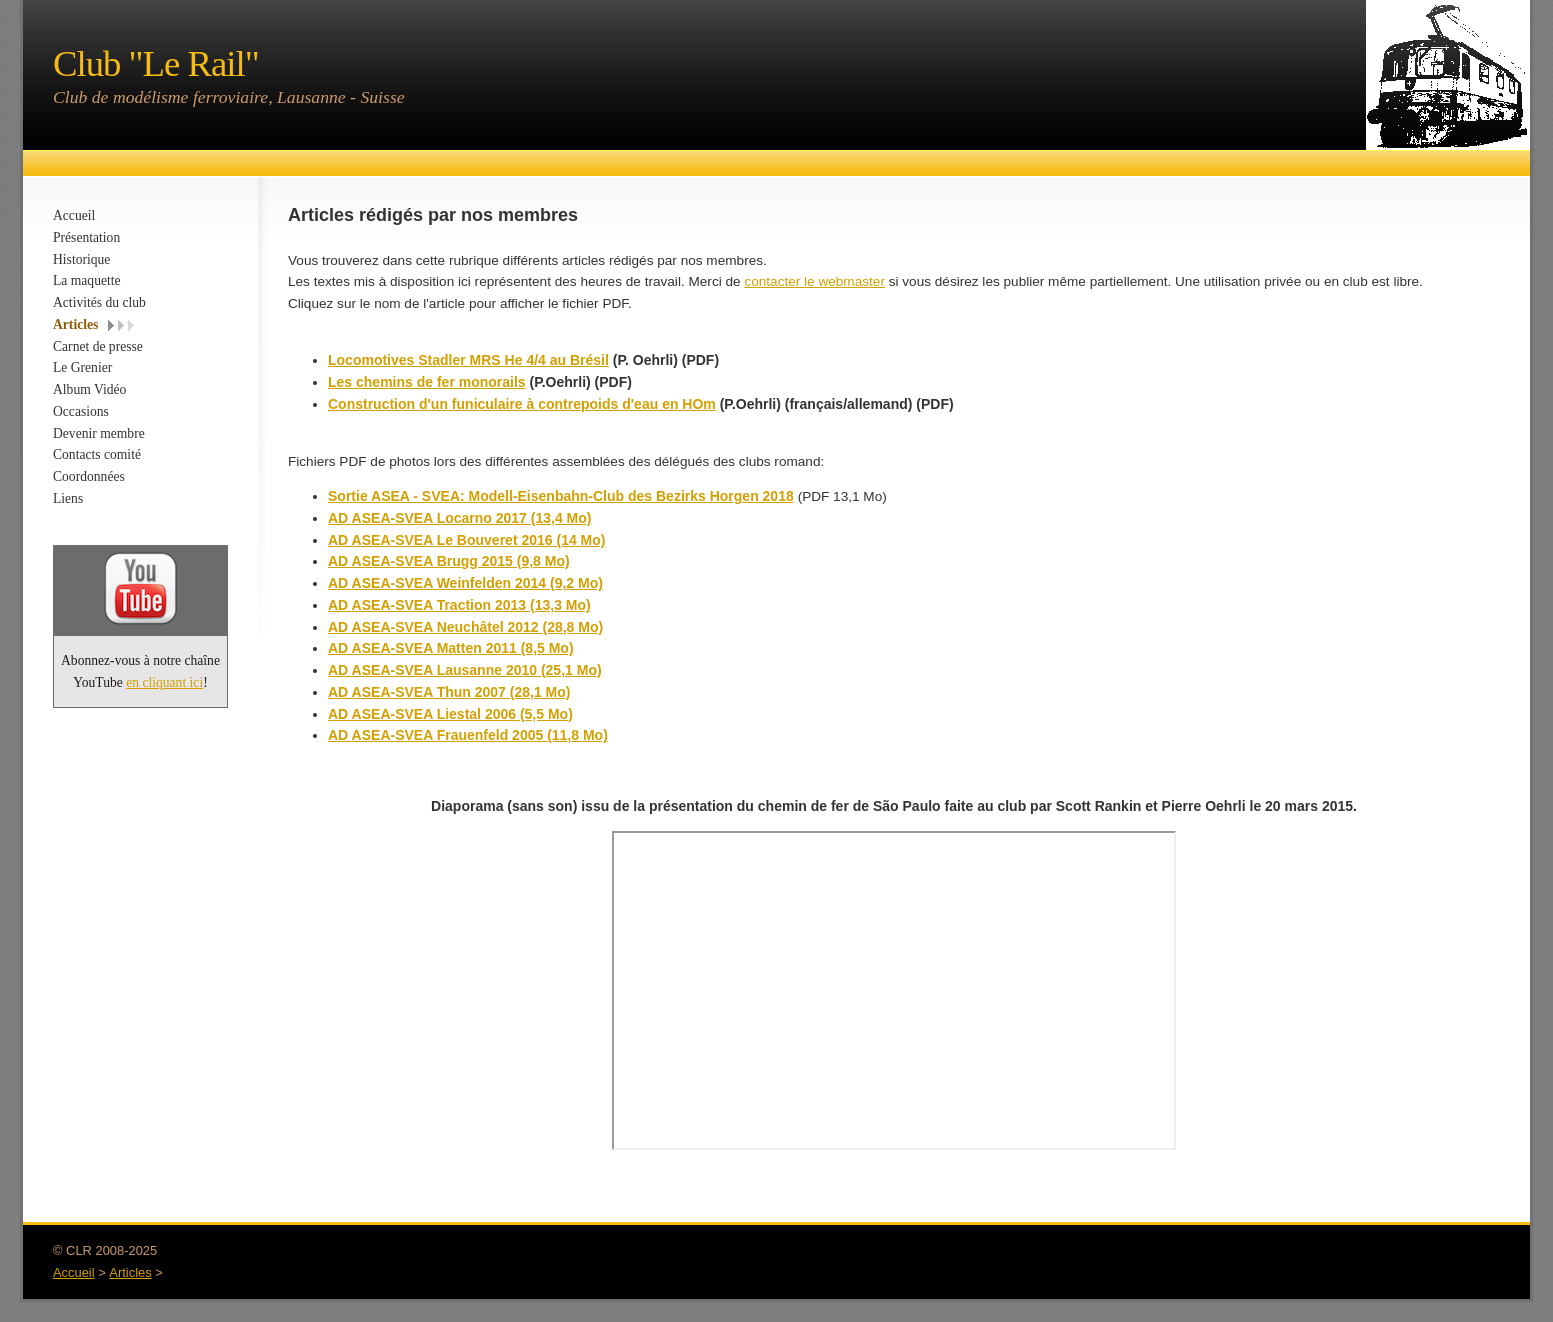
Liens (68, 498)
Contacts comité (97, 454)
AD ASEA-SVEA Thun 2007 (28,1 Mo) (449, 692)
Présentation (86, 237)
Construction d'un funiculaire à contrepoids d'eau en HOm (522, 404)
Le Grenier (82, 367)
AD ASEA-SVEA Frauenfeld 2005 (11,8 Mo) (468, 735)
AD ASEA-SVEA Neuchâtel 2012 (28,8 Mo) (465, 627)
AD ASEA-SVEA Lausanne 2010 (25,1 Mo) (465, 670)
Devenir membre (99, 433)
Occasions (81, 411)
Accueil (74, 215)
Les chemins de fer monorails (427, 382)
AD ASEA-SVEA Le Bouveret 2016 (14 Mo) (466, 540)
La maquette (87, 280)
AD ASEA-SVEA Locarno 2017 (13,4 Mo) (459, 518)
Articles (75, 324)
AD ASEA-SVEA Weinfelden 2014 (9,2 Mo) (465, 583)
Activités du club (99, 302)
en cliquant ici (164, 682)
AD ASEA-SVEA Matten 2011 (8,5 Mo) (451, 648)
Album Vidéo (89, 389)
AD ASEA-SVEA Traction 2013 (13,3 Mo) (459, 605)
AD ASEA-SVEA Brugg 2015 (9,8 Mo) (449, 561)
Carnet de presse (98, 346)
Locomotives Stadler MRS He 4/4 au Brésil (468, 360)
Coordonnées (89, 476)
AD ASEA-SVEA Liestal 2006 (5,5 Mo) (450, 714)
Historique (81, 259)
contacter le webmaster (814, 281)
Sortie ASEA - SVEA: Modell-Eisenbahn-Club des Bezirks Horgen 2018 (561, 496)
